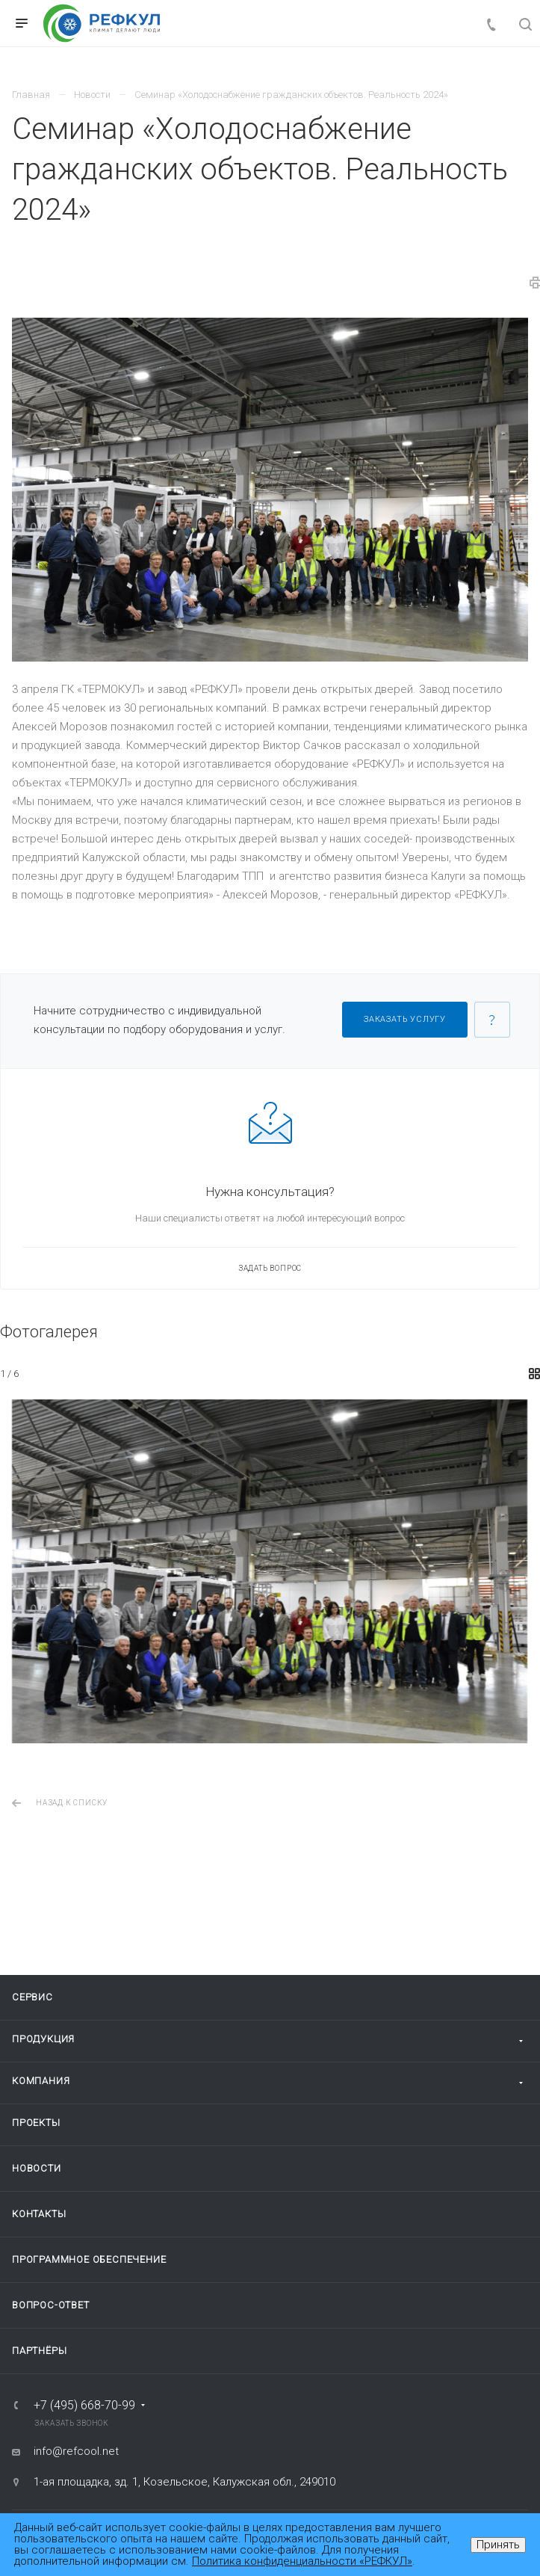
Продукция (43, 2039)
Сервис (32, 1997)
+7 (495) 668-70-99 (84, 2406)
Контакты (39, 2213)
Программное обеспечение (89, 2259)
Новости (36, 2168)
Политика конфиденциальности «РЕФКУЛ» (302, 2561)
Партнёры (39, 2350)
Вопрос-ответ (51, 2305)
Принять (498, 2544)
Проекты (36, 2122)
